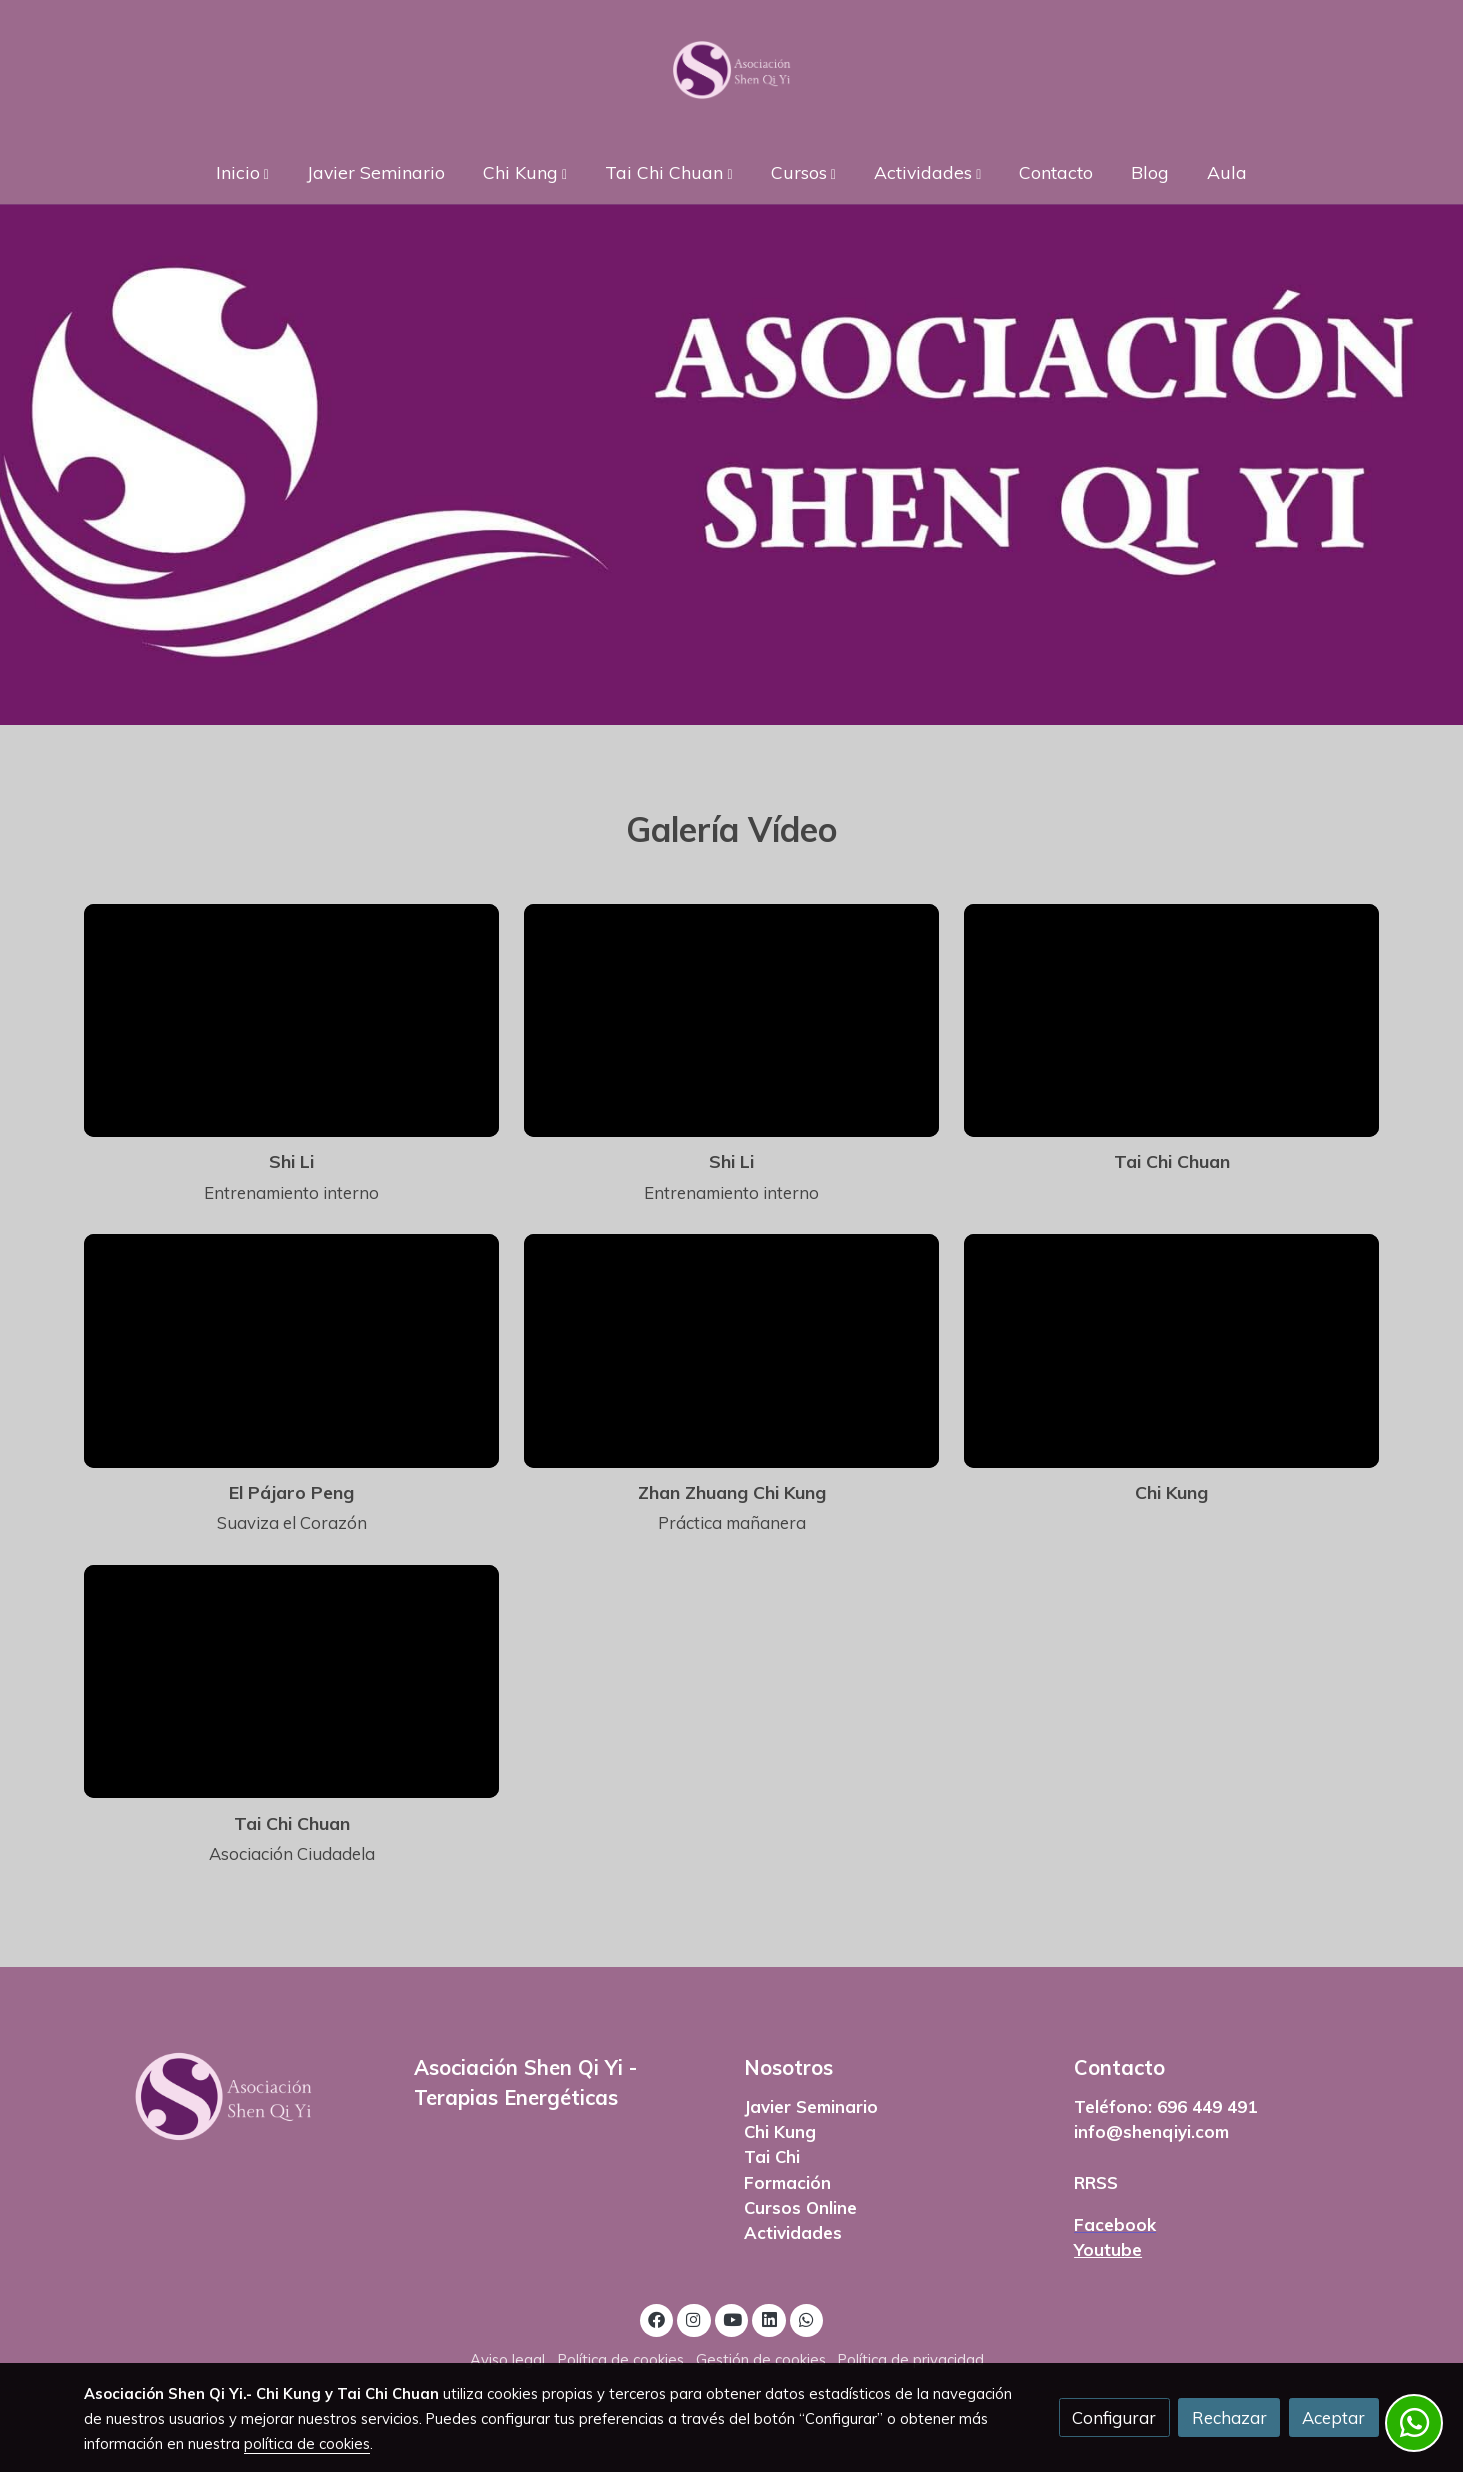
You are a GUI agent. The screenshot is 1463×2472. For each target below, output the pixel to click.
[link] (731, 70)
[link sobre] (236, 2096)
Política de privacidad (911, 2359)
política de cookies (307, 2443)
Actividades (793, 2232)
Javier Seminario (811, 2106)
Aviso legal (507, 2359)
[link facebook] (657, 2318)
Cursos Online (800, 2207)
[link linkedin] (769, 2318)
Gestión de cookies (761, 2359)
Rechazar (1229, 2417)
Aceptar (1333, 2417)
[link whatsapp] (807, 2318)
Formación (787, 2182)
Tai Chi (772, 2156)
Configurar (1114, 2417)
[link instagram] (694, 2318)
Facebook (1115, 2224)
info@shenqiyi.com (1151, 2131)
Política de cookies (621, 2359)
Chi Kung (780, 2131)
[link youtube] (733, 2318)
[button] (242, 171)
